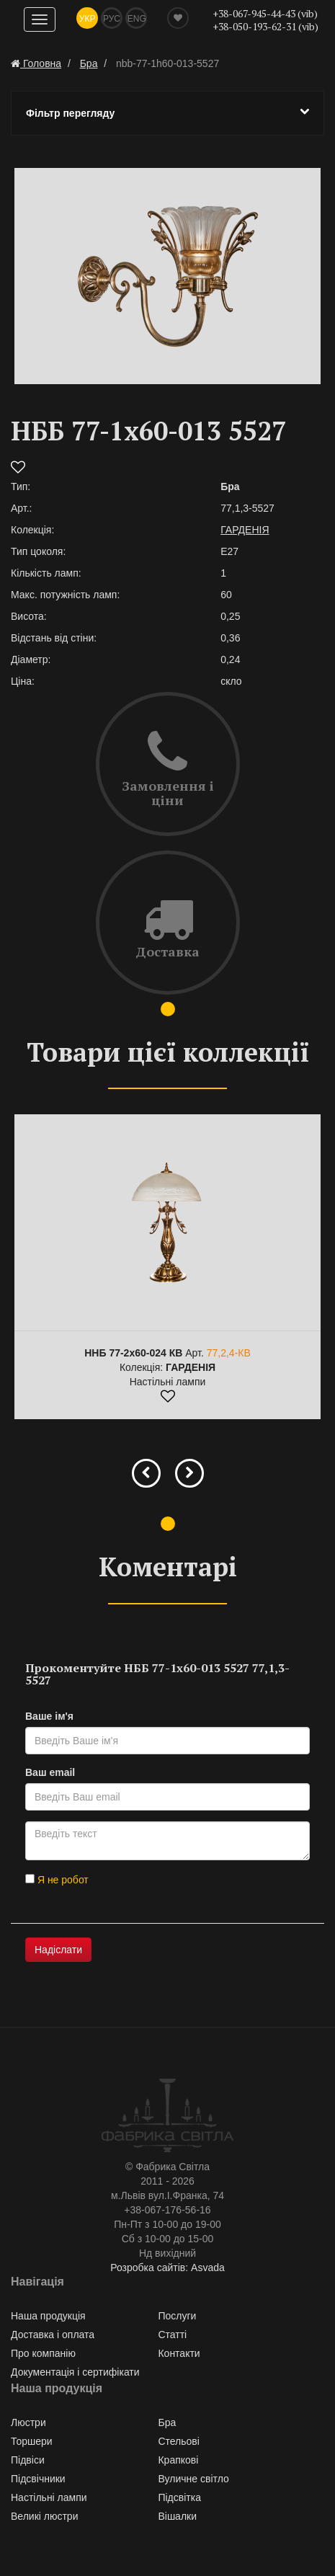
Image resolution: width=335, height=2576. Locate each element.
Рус (111, 19)
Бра (167, 2422)
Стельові (178, 2441)
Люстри (28, 2422)
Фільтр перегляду (167, 112)
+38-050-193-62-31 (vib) (265, 26)
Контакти (179, 2353)
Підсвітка (179, 2497)
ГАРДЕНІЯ (244, 530)
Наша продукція (48, 2316)
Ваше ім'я (49, 1716)
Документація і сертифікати (75, 2372)
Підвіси (28, 2460)
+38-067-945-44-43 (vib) (265, 13)
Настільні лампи (49, 2497)
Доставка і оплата (52, 2334)
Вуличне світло (193, 2478)
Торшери (32, 2441)
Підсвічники (38, 2478)
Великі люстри (44, 2516)
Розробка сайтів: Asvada (167, 2267)
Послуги (177, 2316)
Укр (87, 19)
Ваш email (50, 1772)
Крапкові (178, 2460)
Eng (137, 19)
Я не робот (57, 1880)
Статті (172, 2334)
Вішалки (177, 2516)
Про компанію (43, 2353)
